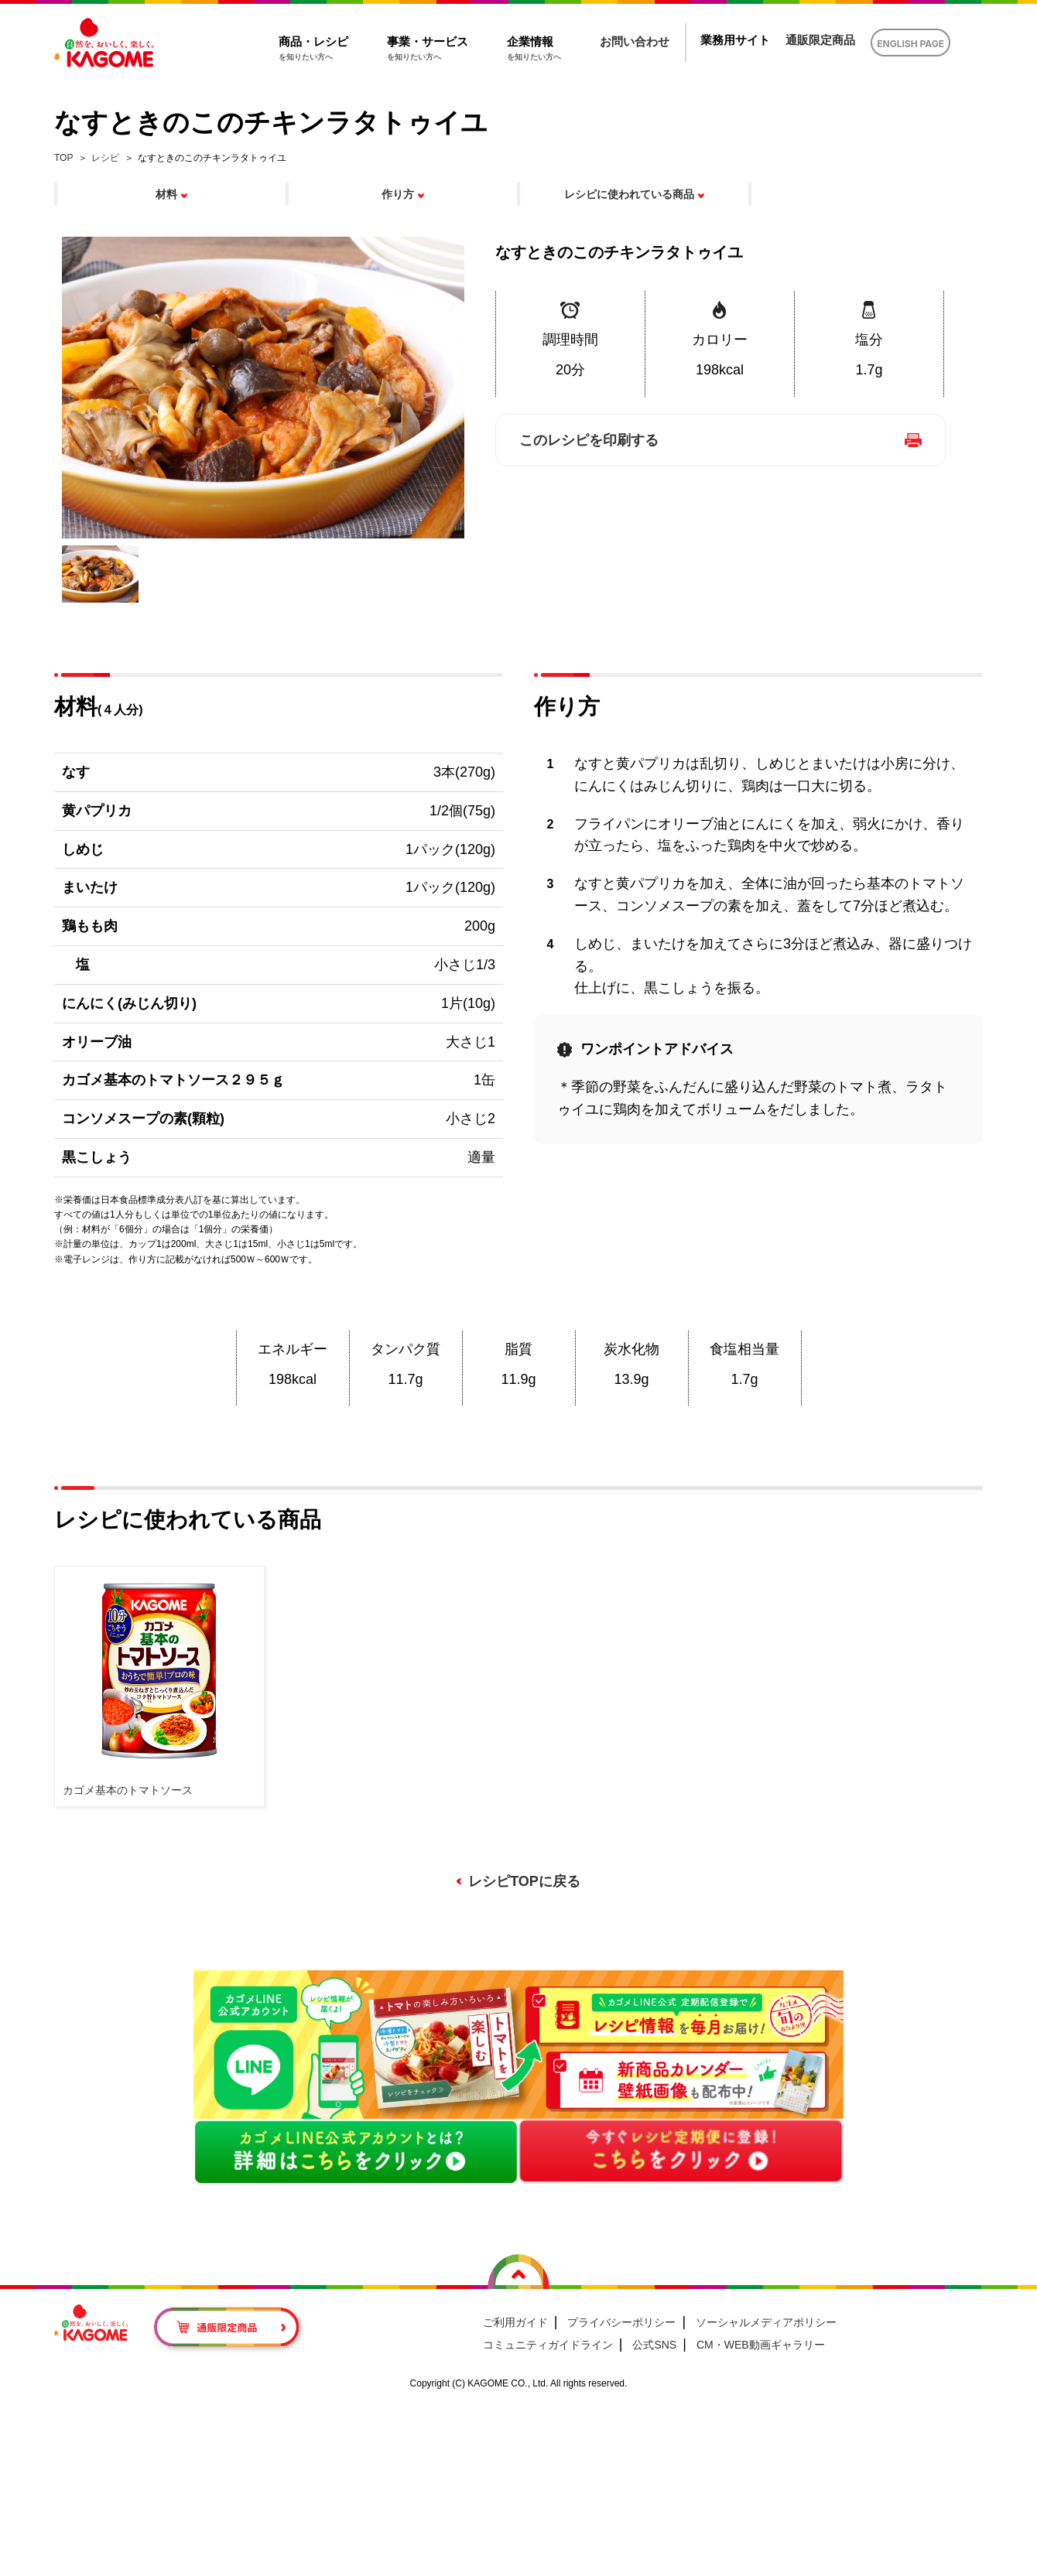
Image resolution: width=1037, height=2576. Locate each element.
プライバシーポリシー (621, 2322)
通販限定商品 (820, 39)
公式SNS (654, 2345)
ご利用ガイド (515, 2322)
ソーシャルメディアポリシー (766, 2322)
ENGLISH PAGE (910, 44)
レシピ (105, 157)
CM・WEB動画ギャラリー (760, 2345)
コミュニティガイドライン (548, 2345)
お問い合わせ (634, 41)
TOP (63, 157)
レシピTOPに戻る (524, 1881)
